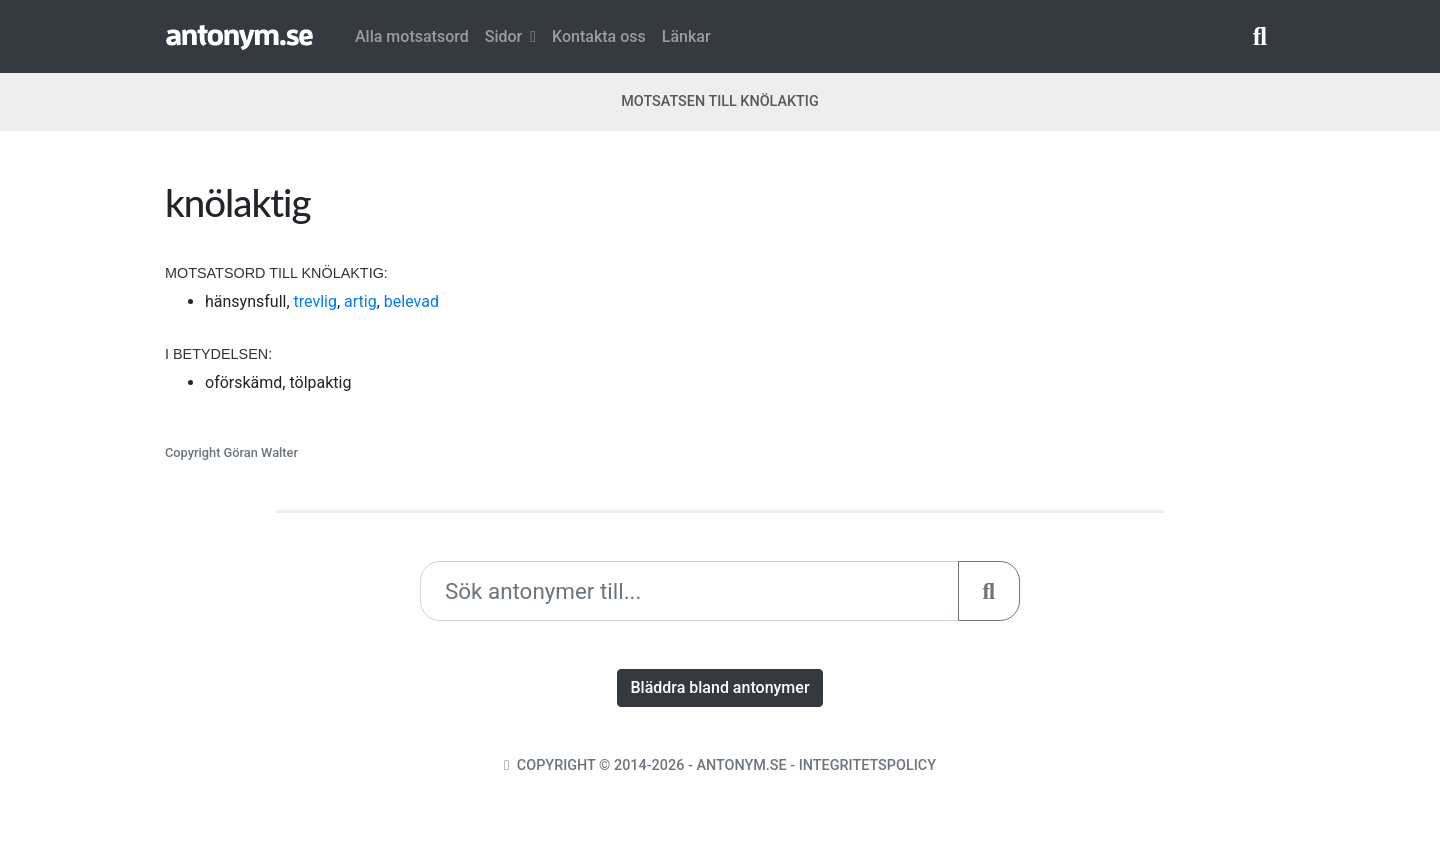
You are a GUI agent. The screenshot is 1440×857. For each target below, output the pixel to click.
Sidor (510, 36)
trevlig (315, 301)
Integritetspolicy (867, 765)
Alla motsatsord (412, 36)
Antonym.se (741, 765)
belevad (411, 301)
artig (360, 301)
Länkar (686, 36)
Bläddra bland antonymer (719, 687)
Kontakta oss (599, 36)
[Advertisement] (1005, 319)
